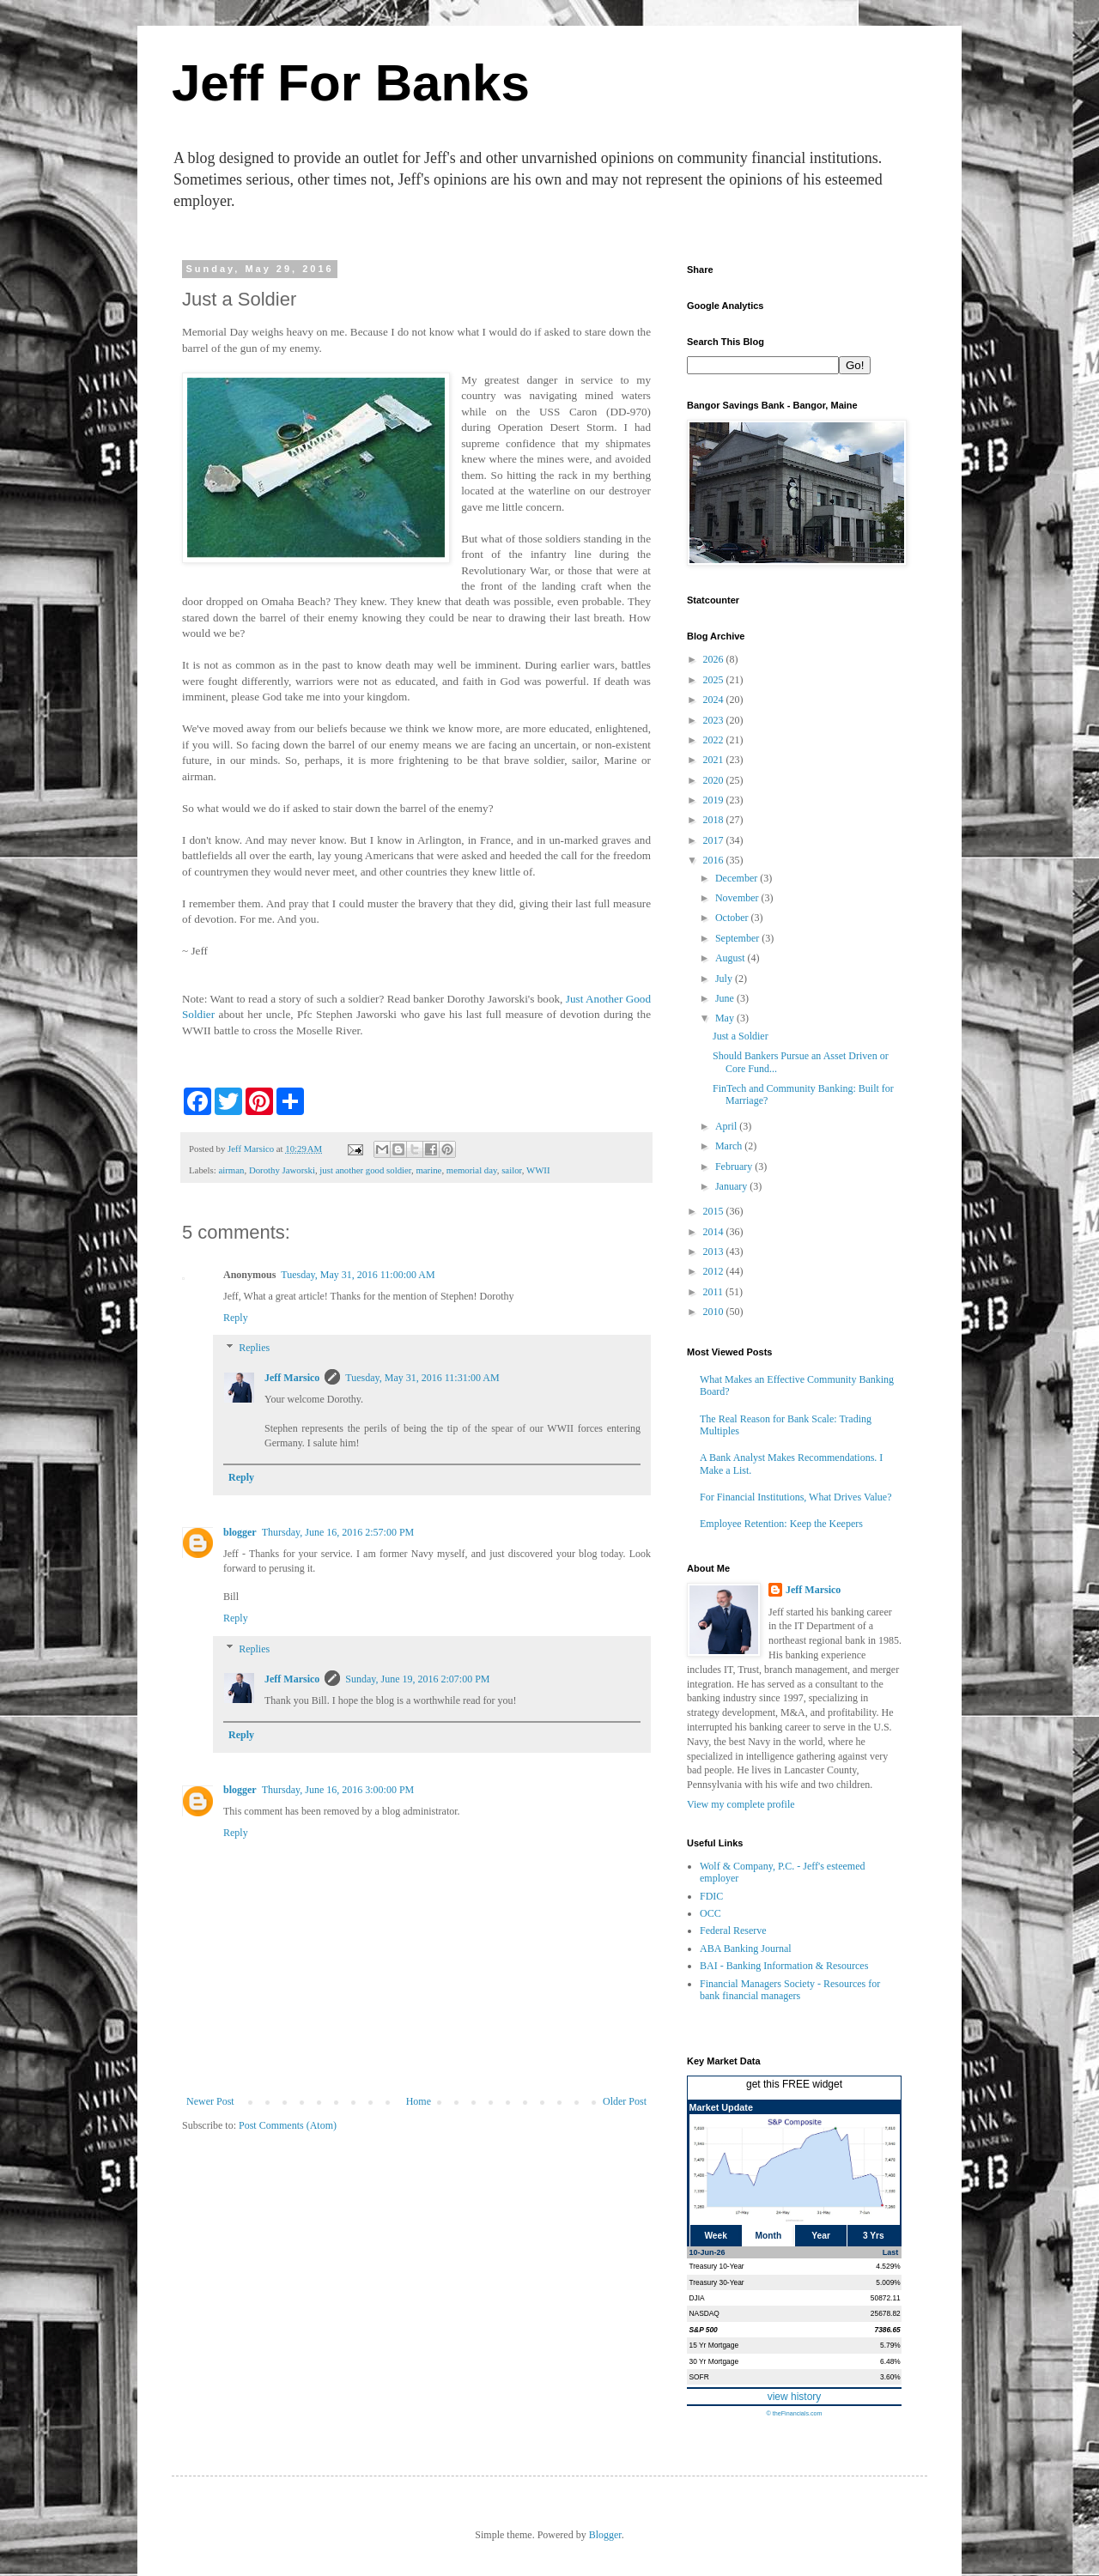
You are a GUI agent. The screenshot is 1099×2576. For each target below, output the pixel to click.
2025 (714, 680)
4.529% (888, 2266)
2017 (714, 840)
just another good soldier (365, 1170)
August (731, 958)
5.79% (890, 2345)
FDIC (711, 1896)
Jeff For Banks (351, 83)
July (725, 979)
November (738, 898)
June (726, 998)
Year (820, 2235)
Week (715, 2235)
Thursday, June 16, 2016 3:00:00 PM (338, 1790)
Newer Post (210, 2101)
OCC (710, 1913)
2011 (714, 1292)
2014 (714, 1232)
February (735, 1167)
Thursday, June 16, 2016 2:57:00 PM (338, 1532)
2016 (714, 860)
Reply (235, 1318)
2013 (714, 1252)
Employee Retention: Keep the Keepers (781, 1524)
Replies (254, 1349)
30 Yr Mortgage (714, 2361)
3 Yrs (873, 2235)
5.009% (888, 2282)
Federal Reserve (733, 1930)
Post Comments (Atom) (288, 2125)
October (733, 918)
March (729, 1146)
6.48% (890, 2361)
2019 (714, 800)
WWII (538, 1170)
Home (418, 2101)
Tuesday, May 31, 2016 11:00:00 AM (357, 1275)
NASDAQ (704, 2313)
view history (795, 2397)
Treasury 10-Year (716, 2266)
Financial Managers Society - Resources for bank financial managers (790, 1990)
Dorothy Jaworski (282, 1170)
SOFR (699, 2377)
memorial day (471, 1170)
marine (428, 1170)
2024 (714, 700)
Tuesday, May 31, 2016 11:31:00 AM (422, 1378)
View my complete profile (741, 1804)
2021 (714, 760)
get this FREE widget (794, 2084)
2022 (714, 740)
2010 (714, 1312)
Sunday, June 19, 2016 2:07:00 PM (417, 1679)
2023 (714, 720)
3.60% (890, 2377)
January (732, 1186)
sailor (511, 1170)
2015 (714, 1211)
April (727, 1126)
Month (769, 2235)
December (737, 878)
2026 (714, 659)
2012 (714, 1271)
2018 (714, 820)
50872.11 (886, 2298)
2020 (714, 780)
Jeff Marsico (291, 1378)
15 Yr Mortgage (714, 2345)
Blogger (605, 2535)
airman (231, 1170)
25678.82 (886, 2313)
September (738, 938)
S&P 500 (703, 2329)
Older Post (625, 2101)
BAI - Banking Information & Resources (784, 1966)
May (726, 1018)
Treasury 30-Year (716, 2282)
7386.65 (887, 2329)
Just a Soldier (740, 1036)
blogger (240, 1532)
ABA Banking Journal (746, 1949)
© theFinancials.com (794, 2413)
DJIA (697, 2298)
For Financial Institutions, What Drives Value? (796, 1497)
